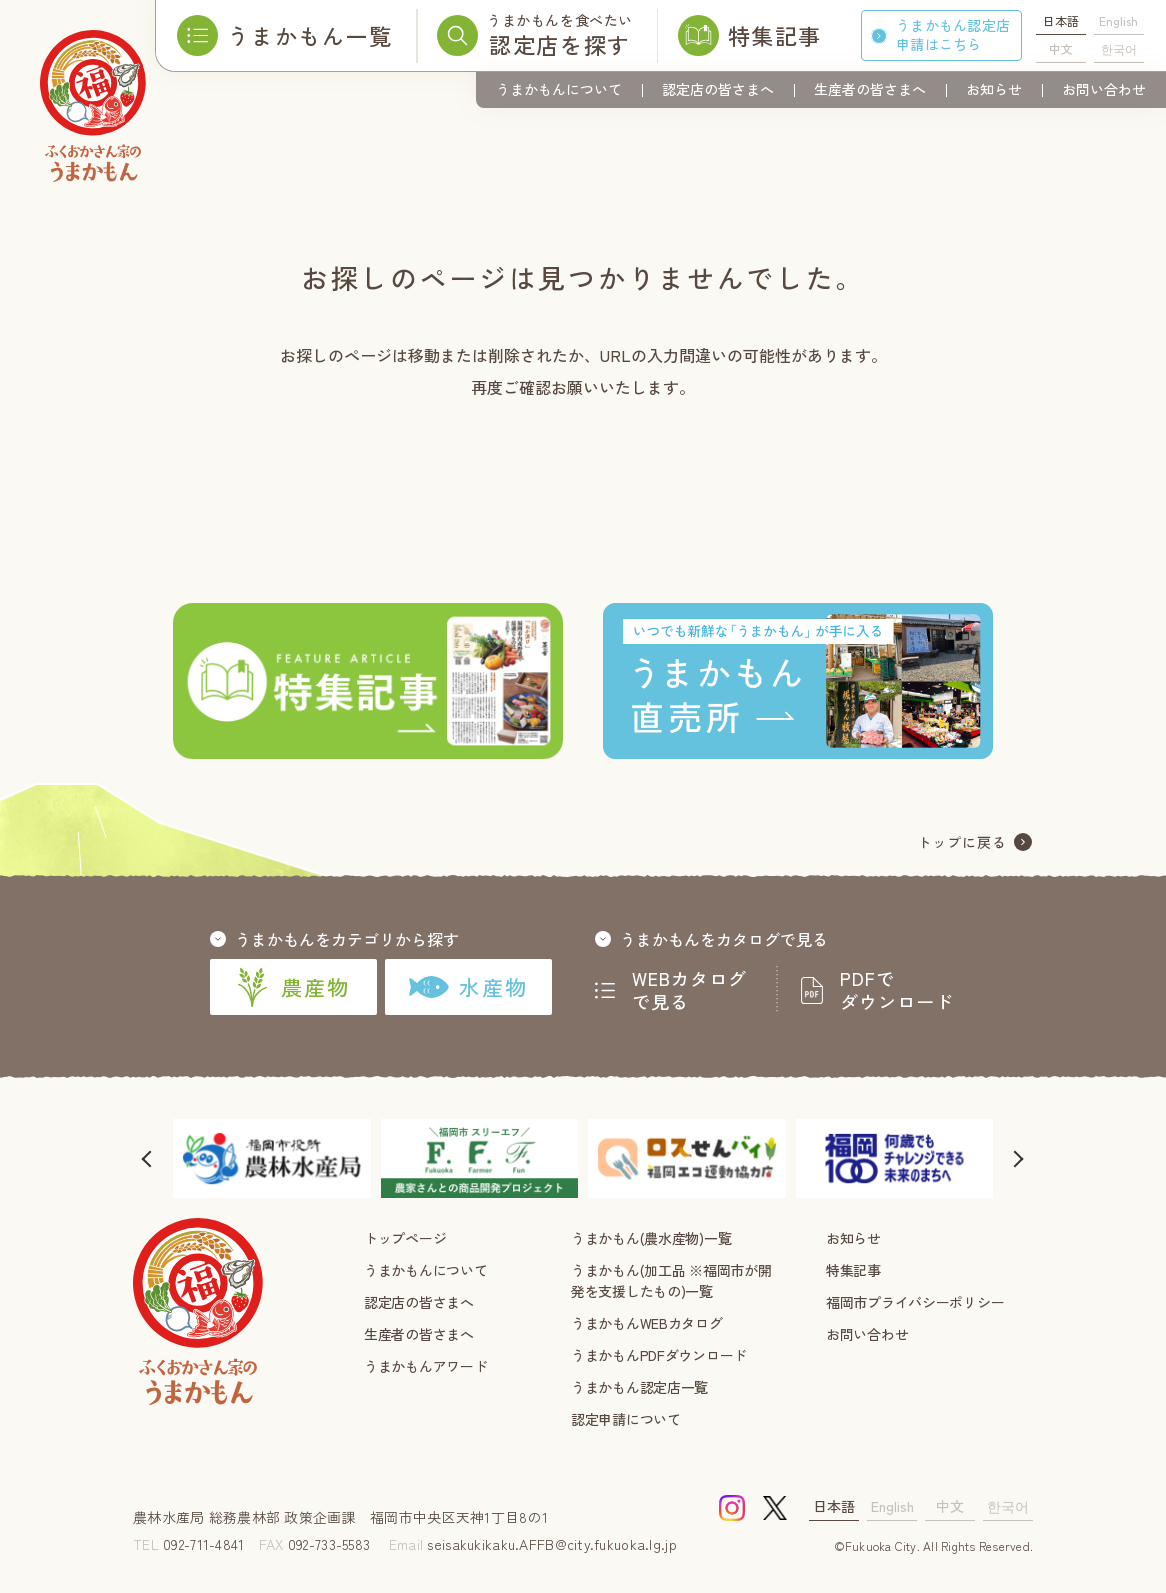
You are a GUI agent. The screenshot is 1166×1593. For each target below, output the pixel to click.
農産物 (293, 987)
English (1118, 20)
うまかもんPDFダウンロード (659, 1355)
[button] (148, 1158)
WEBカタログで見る (690, 990)
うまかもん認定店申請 (953, 34)
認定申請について (626, 1419)
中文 (1061, 48)
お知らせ (994, 89)
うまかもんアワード (425, 1366)
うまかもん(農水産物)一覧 (651, 1238)
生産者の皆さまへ (870, 89)
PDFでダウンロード (897, 990)
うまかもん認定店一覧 (639, 1387)
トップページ (405, 1238)
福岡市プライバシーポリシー (915, 1302)
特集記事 (853, 1270)
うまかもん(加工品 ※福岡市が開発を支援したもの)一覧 (671, 1280)
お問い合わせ (1104, 89)
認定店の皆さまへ (718, 89)
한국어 (1119, 48)
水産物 (468, 987)
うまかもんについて (559, 89)
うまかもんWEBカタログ (647, 1323)
